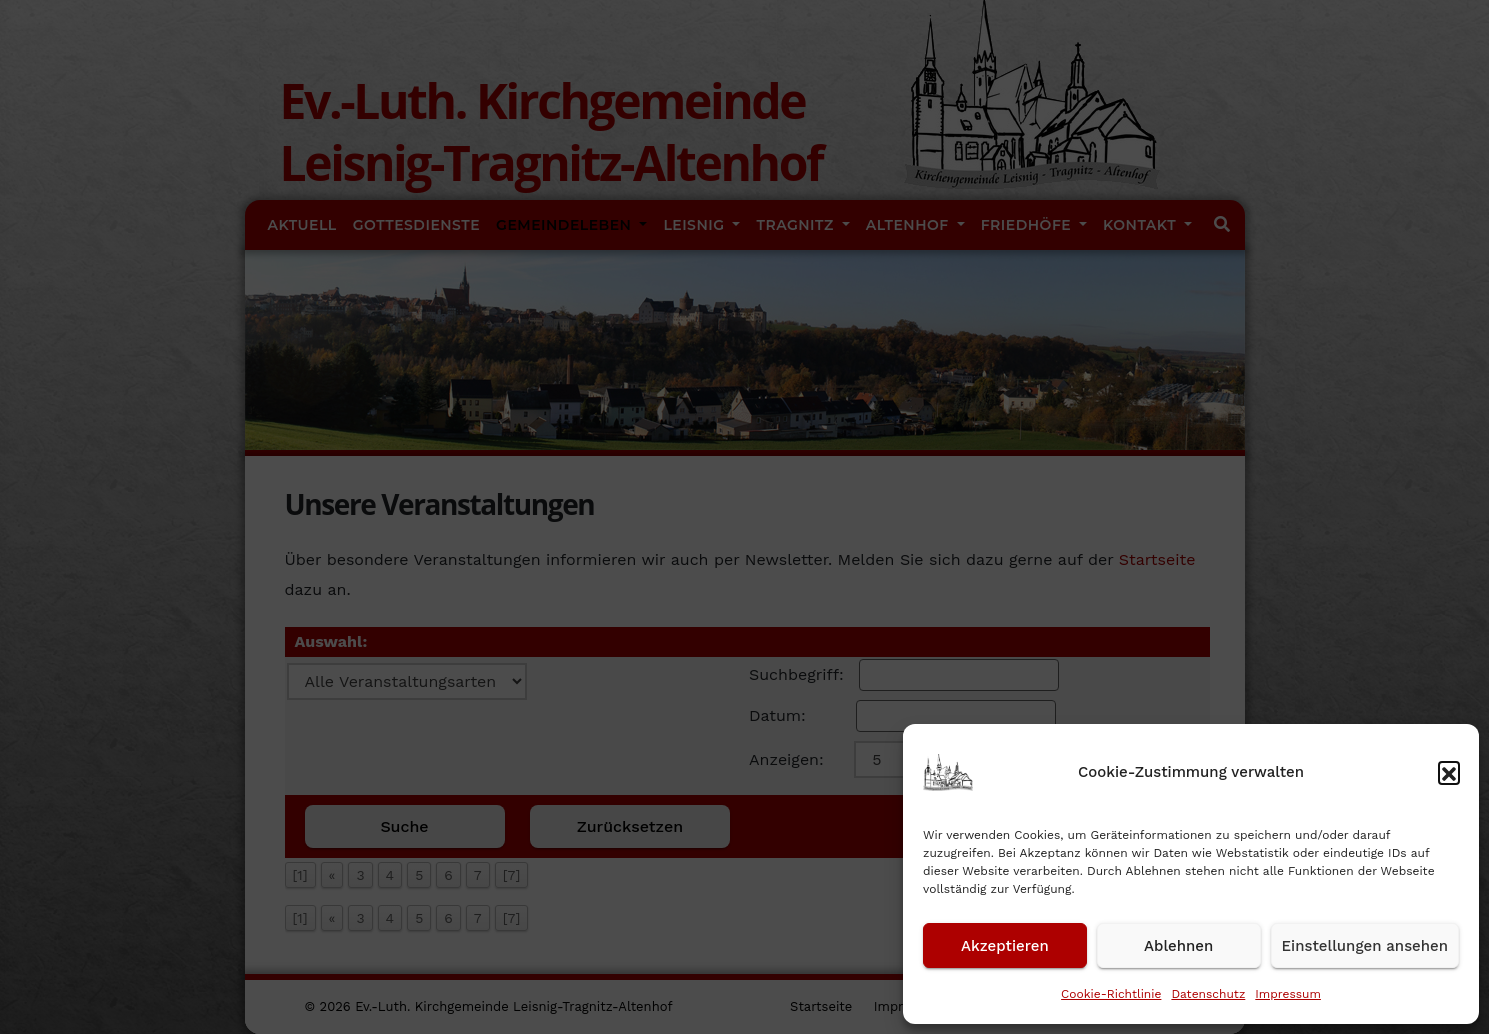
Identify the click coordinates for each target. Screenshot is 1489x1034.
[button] (1449, 772)
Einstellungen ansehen (1365, 946)
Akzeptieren (1005, 946)
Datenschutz (1208, 994)
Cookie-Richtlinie (1111, 994)
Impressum (1288, 994)
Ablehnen (1178, 946)
